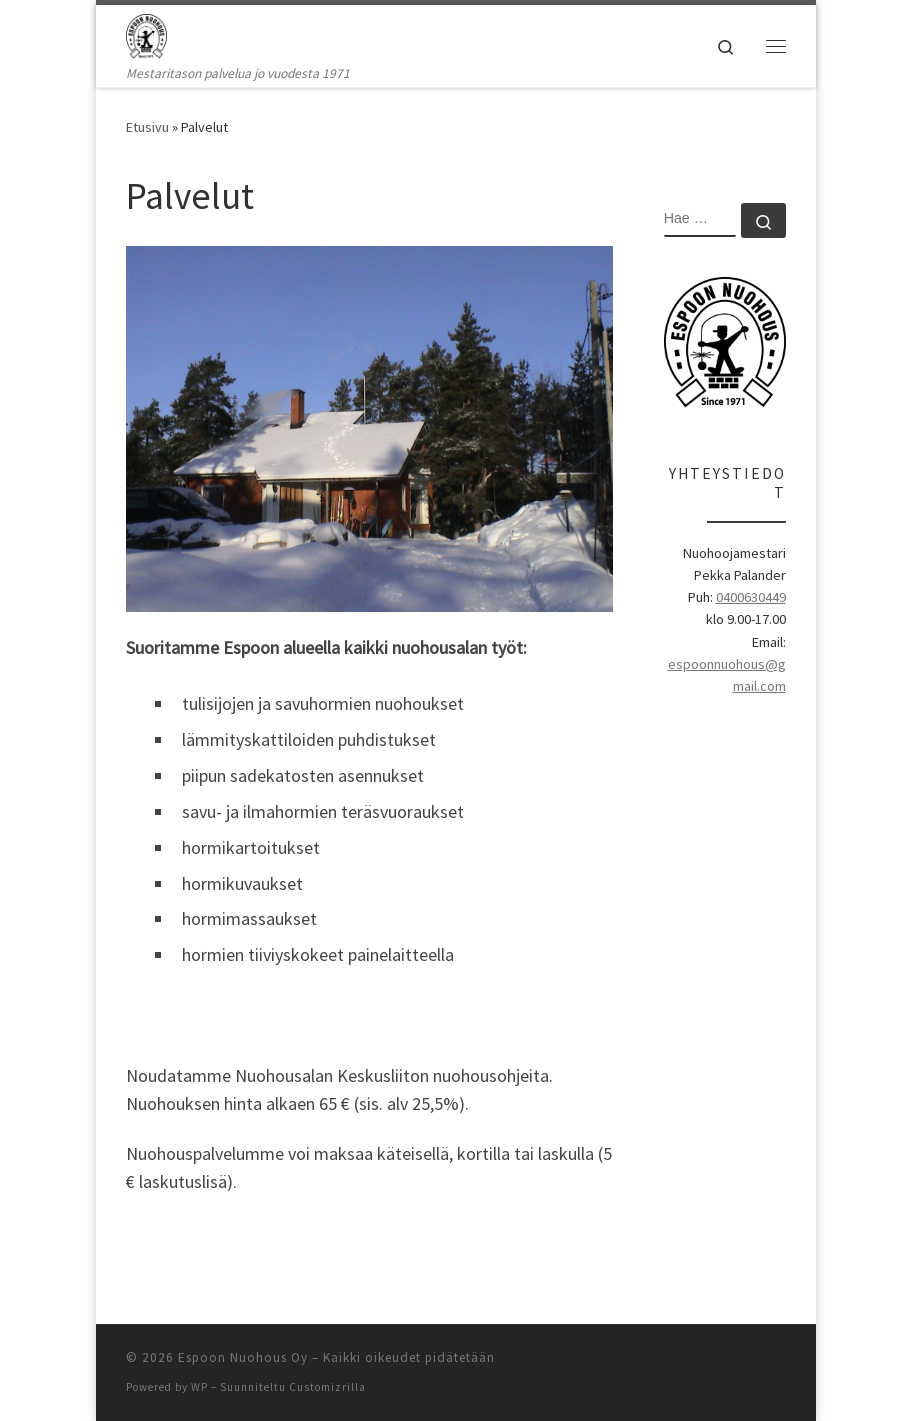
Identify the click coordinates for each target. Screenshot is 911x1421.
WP (199, 1387)
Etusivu (147, 127)
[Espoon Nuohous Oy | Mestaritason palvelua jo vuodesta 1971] (147, 34)
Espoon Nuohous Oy (243, 1357)
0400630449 (751, 597)
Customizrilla (327, 1387)
